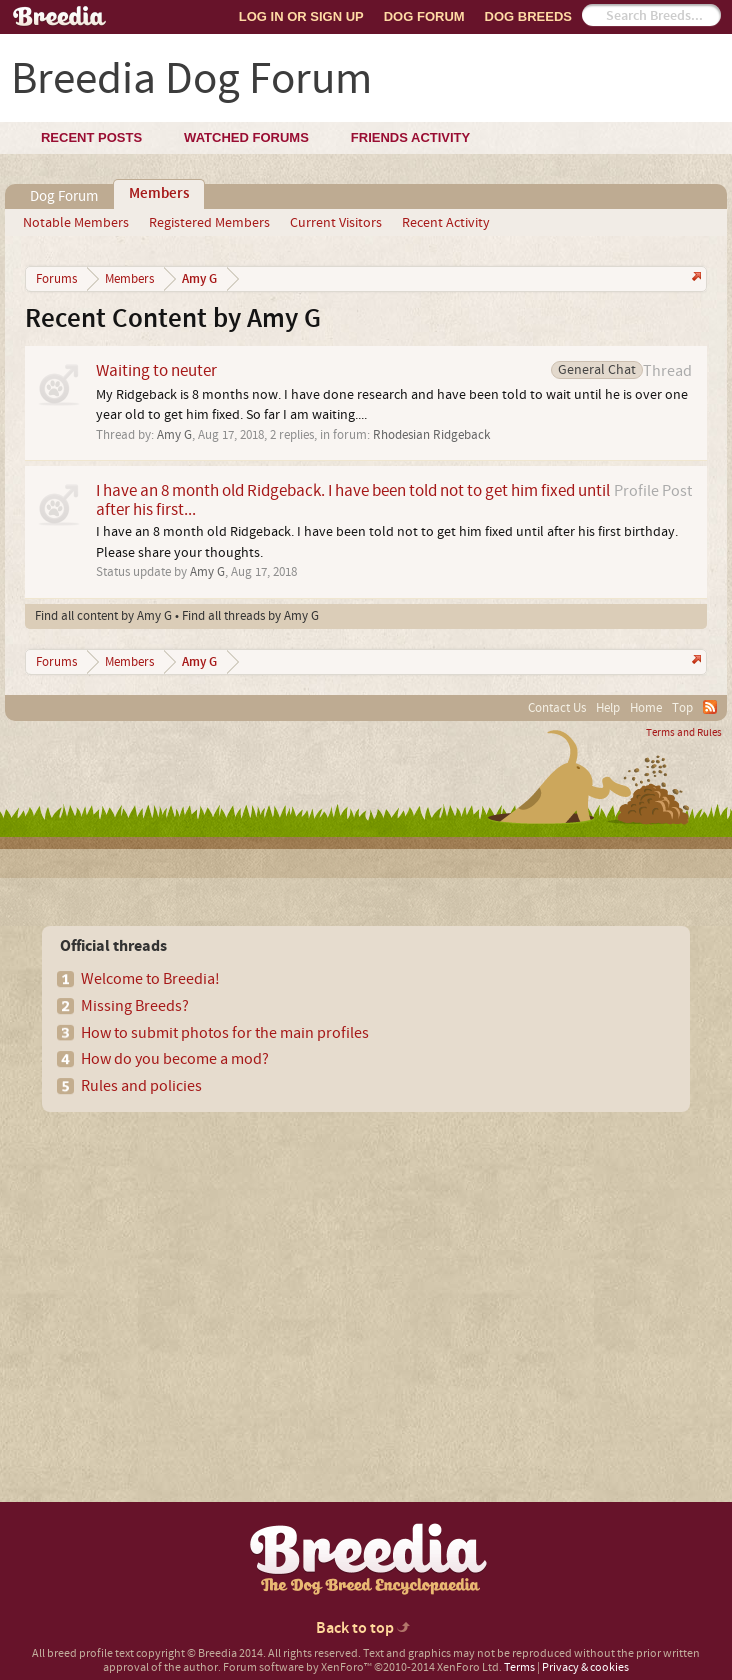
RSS (710, 707)
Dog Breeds (528, 16)
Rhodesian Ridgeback (431, 435)
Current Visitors (336, 223)
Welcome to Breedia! (150, 979)
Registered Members (209, 223)
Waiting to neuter (156, 370)
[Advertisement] (190, 1272)
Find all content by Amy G (103, 616)
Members (159, 194)
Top (682, 708)
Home (646, 708)
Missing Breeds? (135, 1006)
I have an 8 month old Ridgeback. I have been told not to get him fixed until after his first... (353, 500)
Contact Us (557, 708)
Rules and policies (141, 1086)
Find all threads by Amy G (250, 616)
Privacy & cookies (585, 1667)
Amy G (174, 435)
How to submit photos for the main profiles (225, 1033)
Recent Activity (446, 223)
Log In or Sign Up (301, 16)
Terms (519, 1667)
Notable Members (76, 223)
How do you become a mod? (175, 1059)
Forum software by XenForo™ (362, 1667)
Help (608, 708)
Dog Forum (424, 16)
